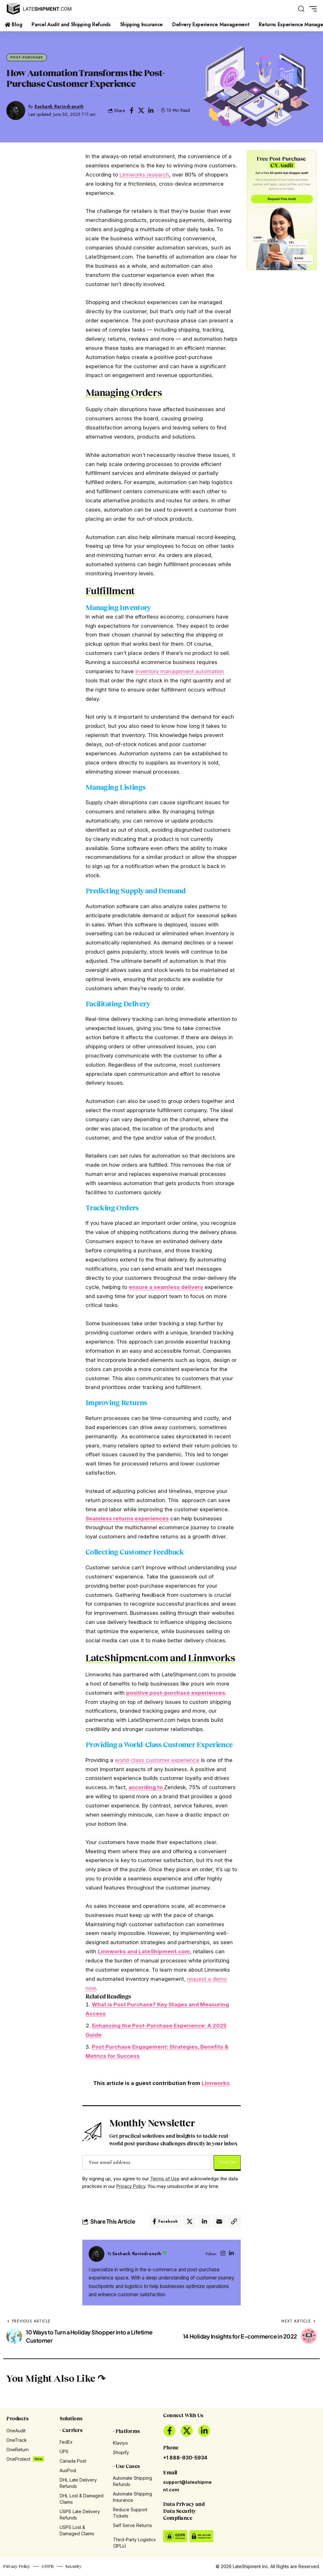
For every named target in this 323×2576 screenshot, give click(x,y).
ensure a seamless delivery (166, 1287)
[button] (301, 8)
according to (146, 1787)
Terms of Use (164, 2178)
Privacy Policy (130, 2186)
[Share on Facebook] (131, 110)
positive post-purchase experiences (175, 1693)
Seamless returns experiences (127, 1518)
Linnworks (216, 2083)
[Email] (219, 2221)
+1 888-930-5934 (185, 2457)
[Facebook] (169, 2430)
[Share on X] (141, 110)
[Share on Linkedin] (151, 110)
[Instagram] (223, 2254)
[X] (186, 2430)
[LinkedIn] (231, 2254)
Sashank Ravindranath (59, 106)
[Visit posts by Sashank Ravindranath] (96, 2254)
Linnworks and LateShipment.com (144, 1951)
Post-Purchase (26, 57)
